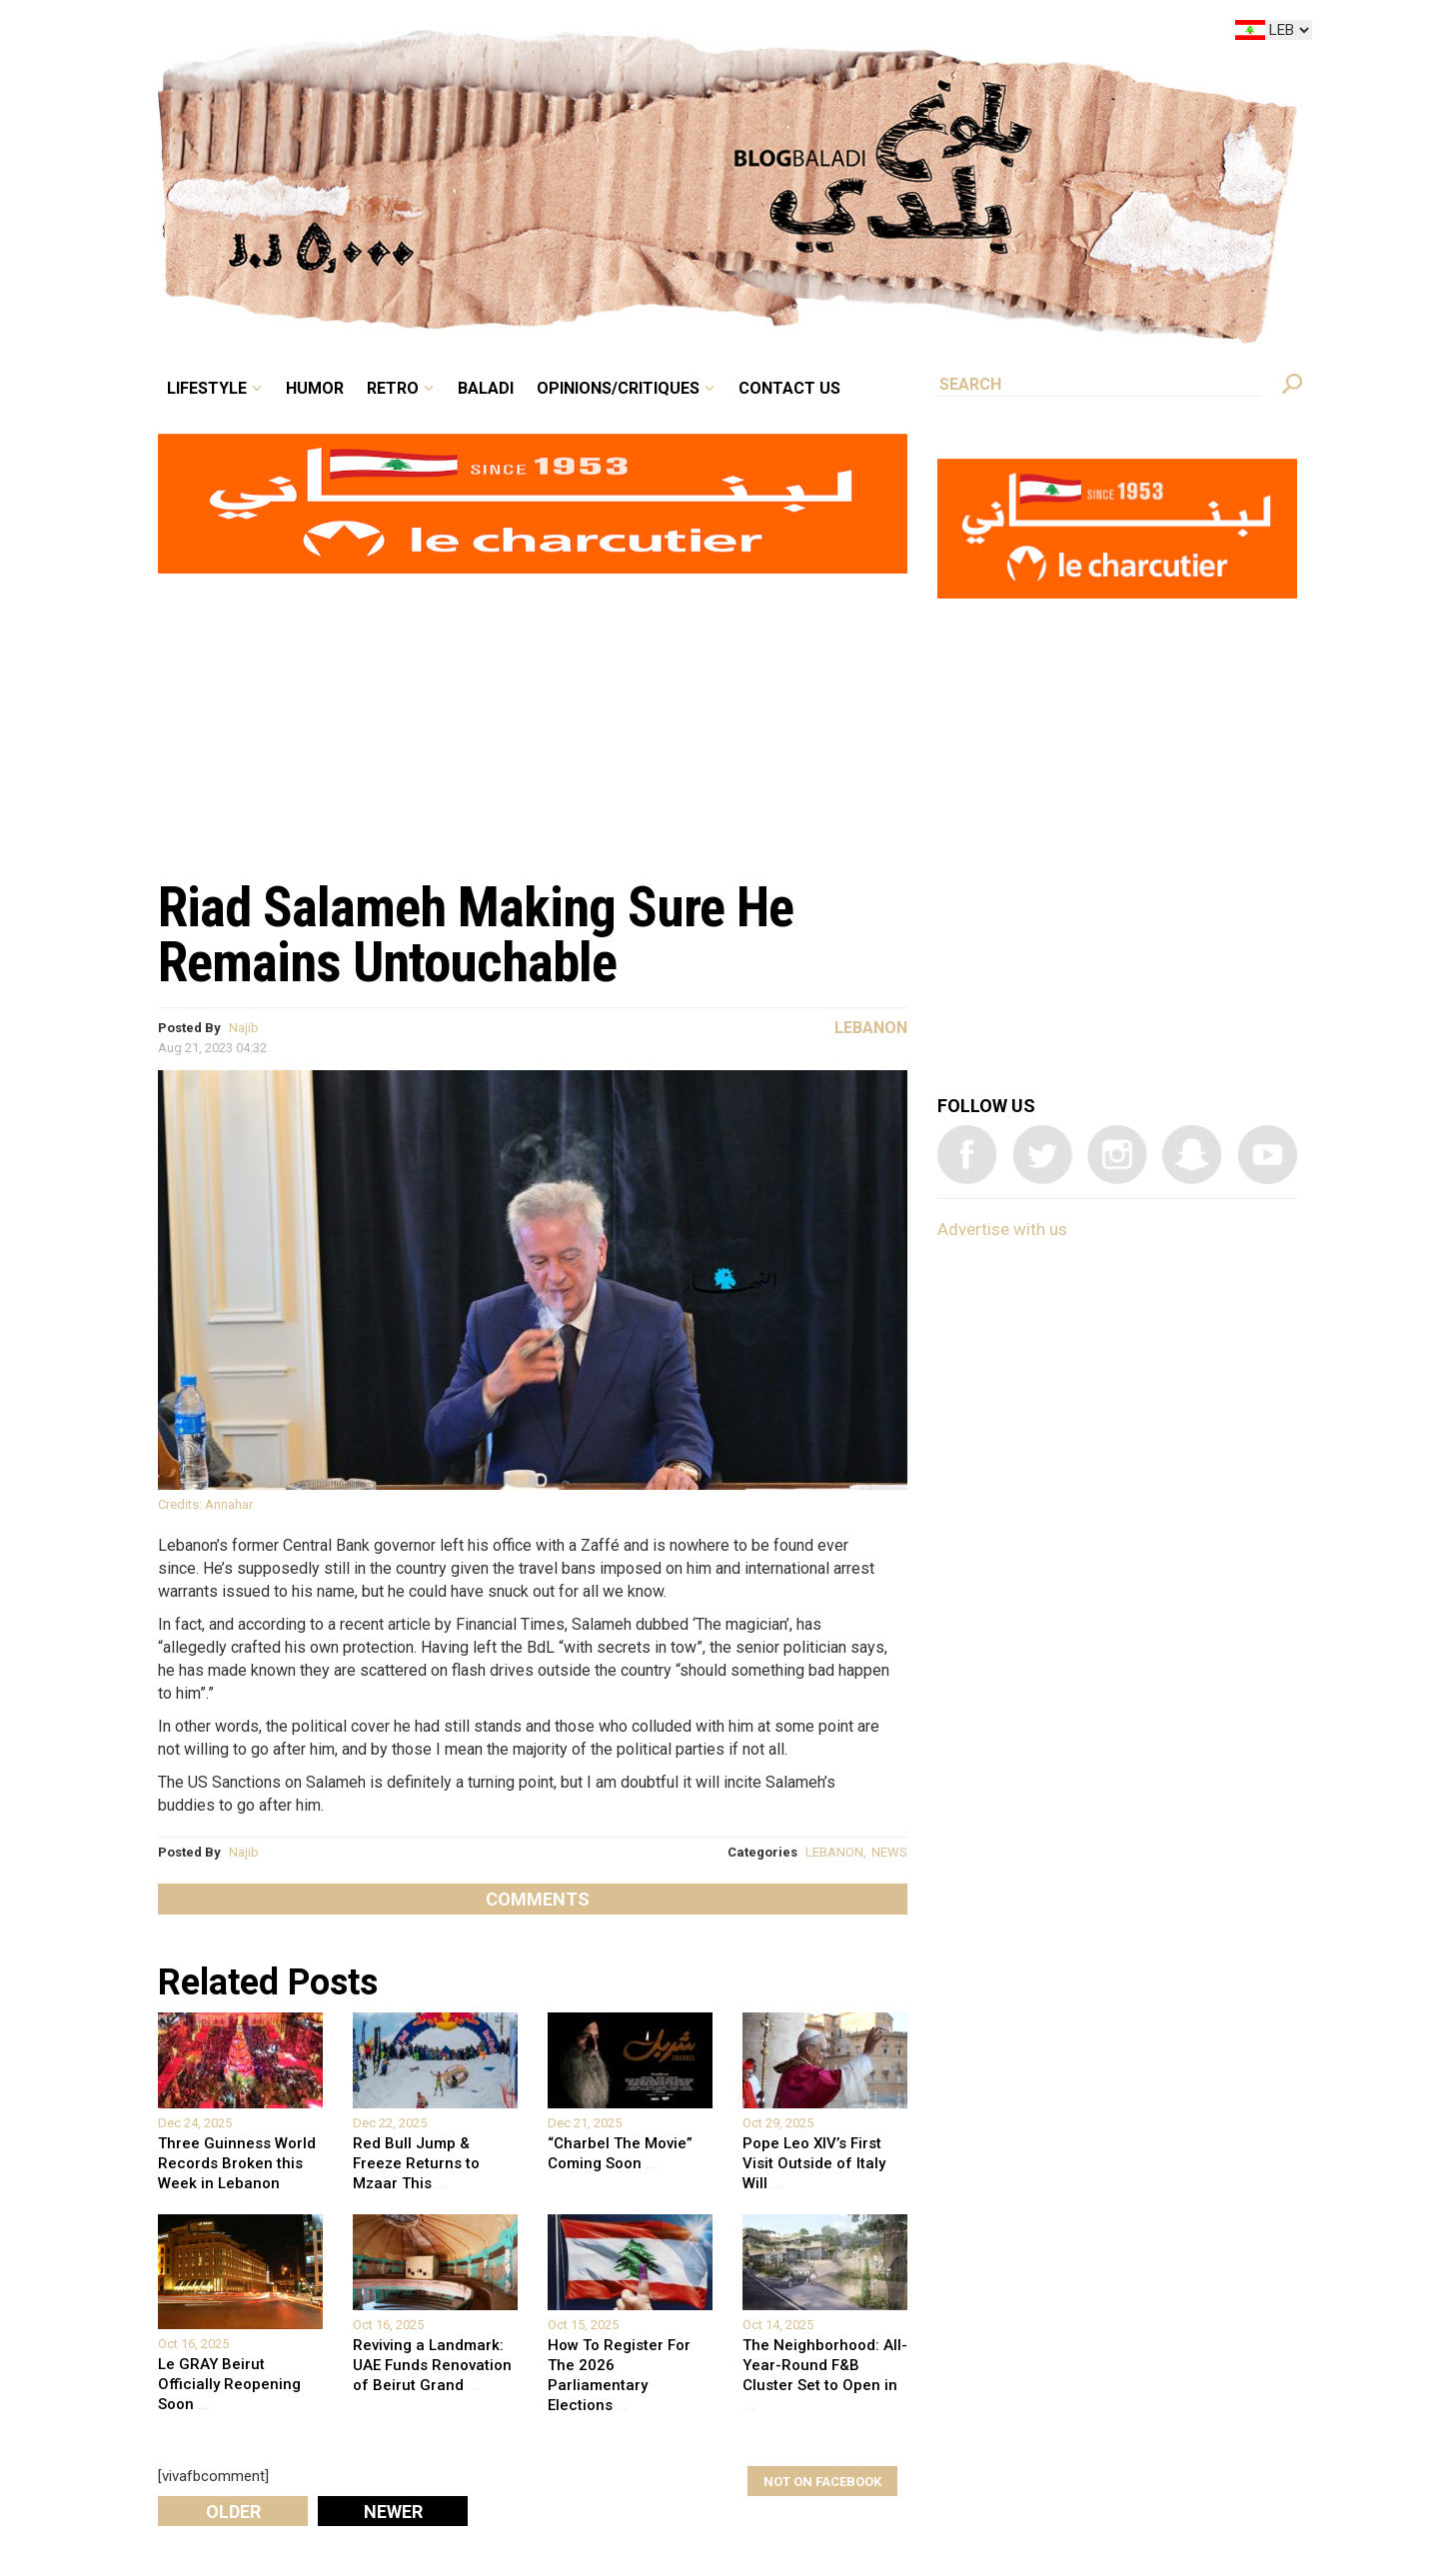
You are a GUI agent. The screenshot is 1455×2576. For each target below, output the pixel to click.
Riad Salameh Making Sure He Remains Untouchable (475, 934)
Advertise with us (1002, 1229)
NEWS (889, 1852)
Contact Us (789, 388)
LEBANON (834, 1852)
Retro (393, 388)
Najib (244, 1027)
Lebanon (870, 1027)
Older (233, 2511)
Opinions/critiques (618, 388)
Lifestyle (207, 388)
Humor (315, 388)
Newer (393, 2511)
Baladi (486, 388)
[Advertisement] (532, 715)
